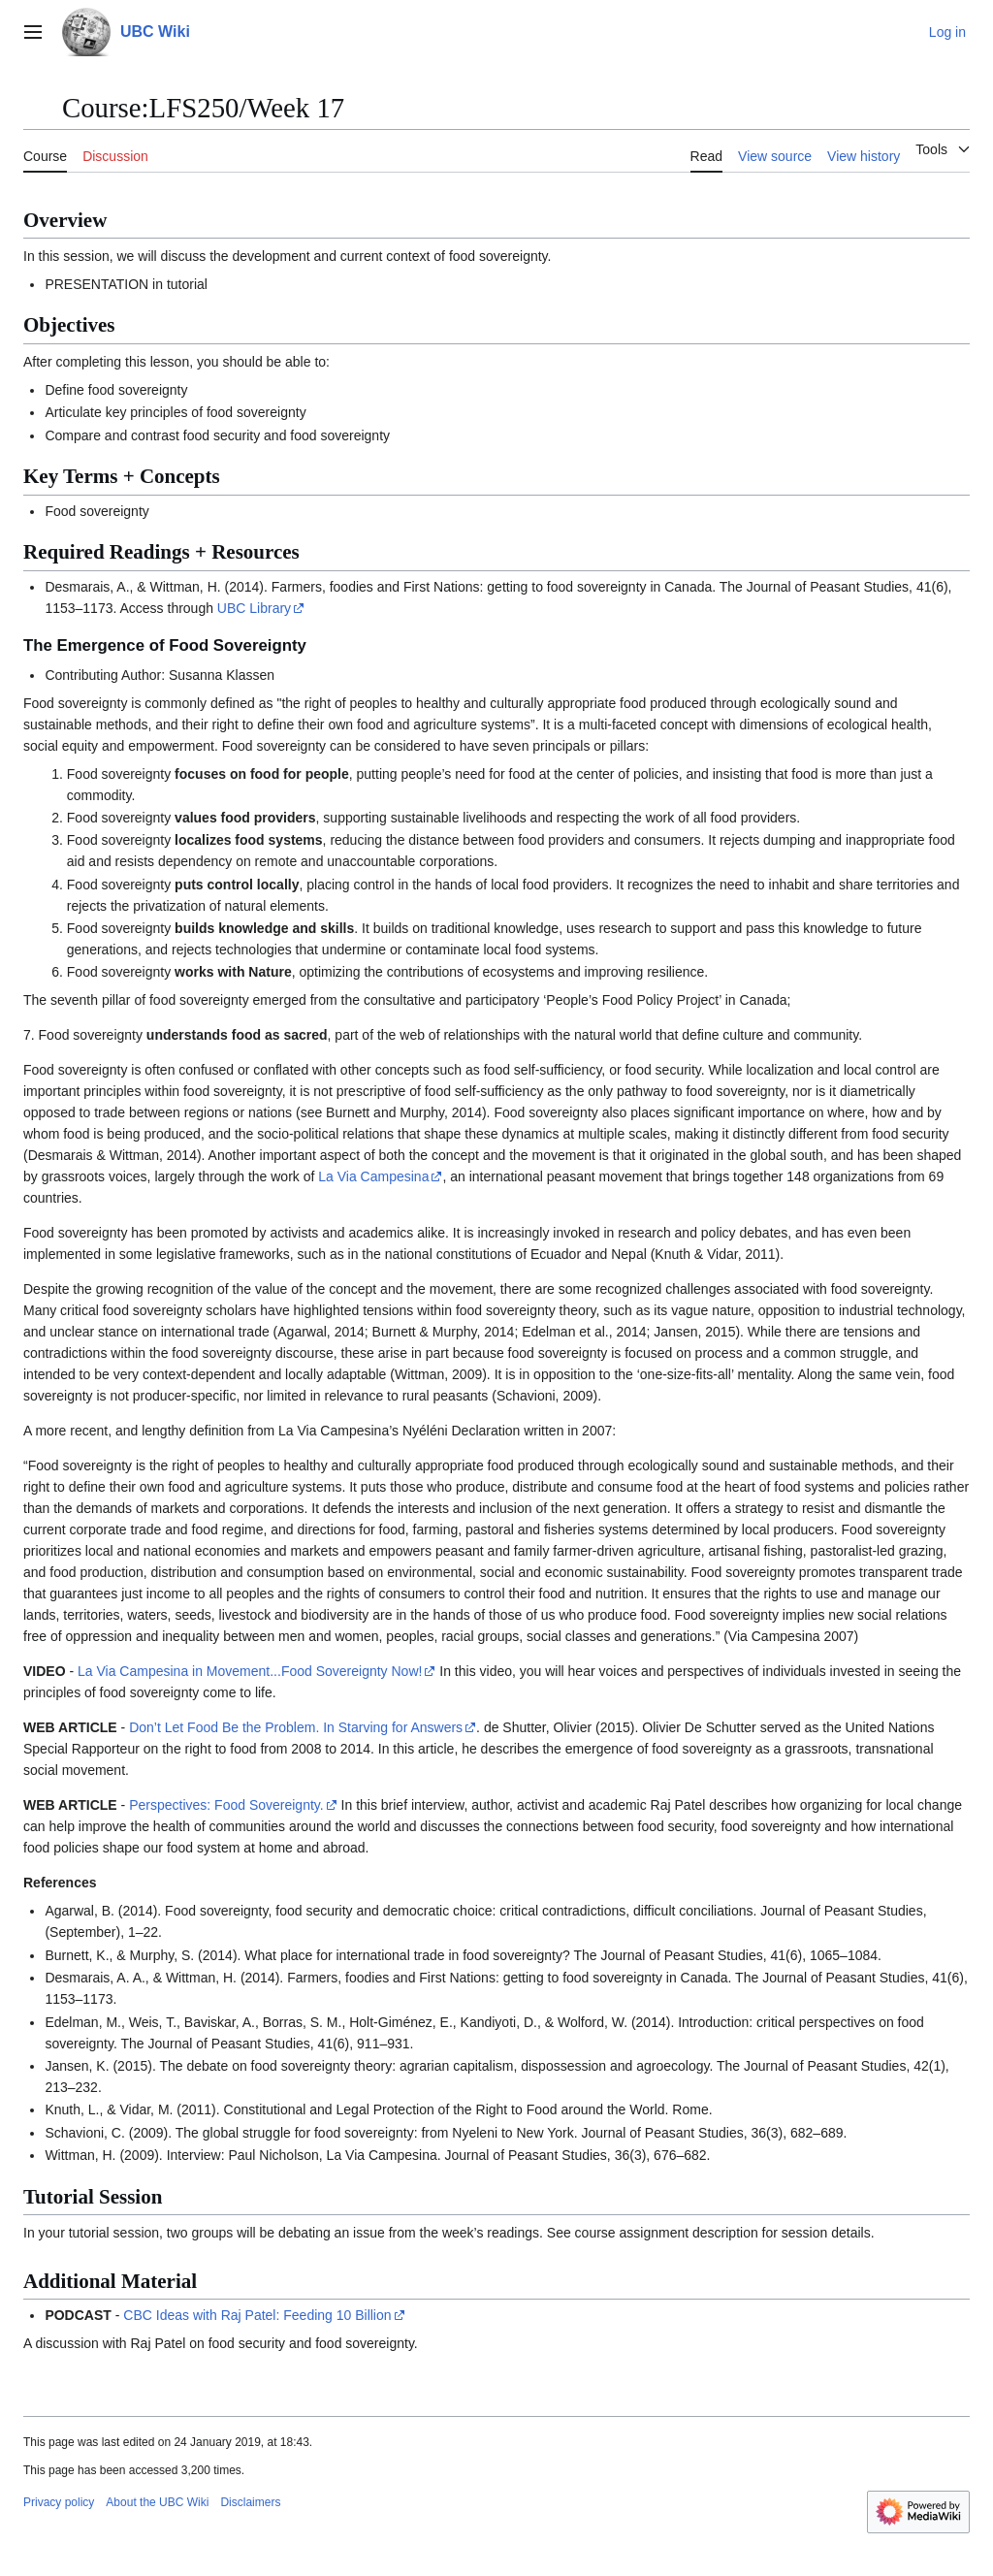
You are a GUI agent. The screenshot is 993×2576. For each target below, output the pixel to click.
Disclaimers (250, 2502)
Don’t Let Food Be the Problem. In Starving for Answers (296, 1727)
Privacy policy (58, 2502)
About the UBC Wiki (157, 2502)
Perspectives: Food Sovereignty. (226, 1805)
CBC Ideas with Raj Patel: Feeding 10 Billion (257, 2315)
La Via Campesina (373, 1176)
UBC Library (254, 608)
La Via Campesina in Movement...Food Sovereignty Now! (250, 1671)
